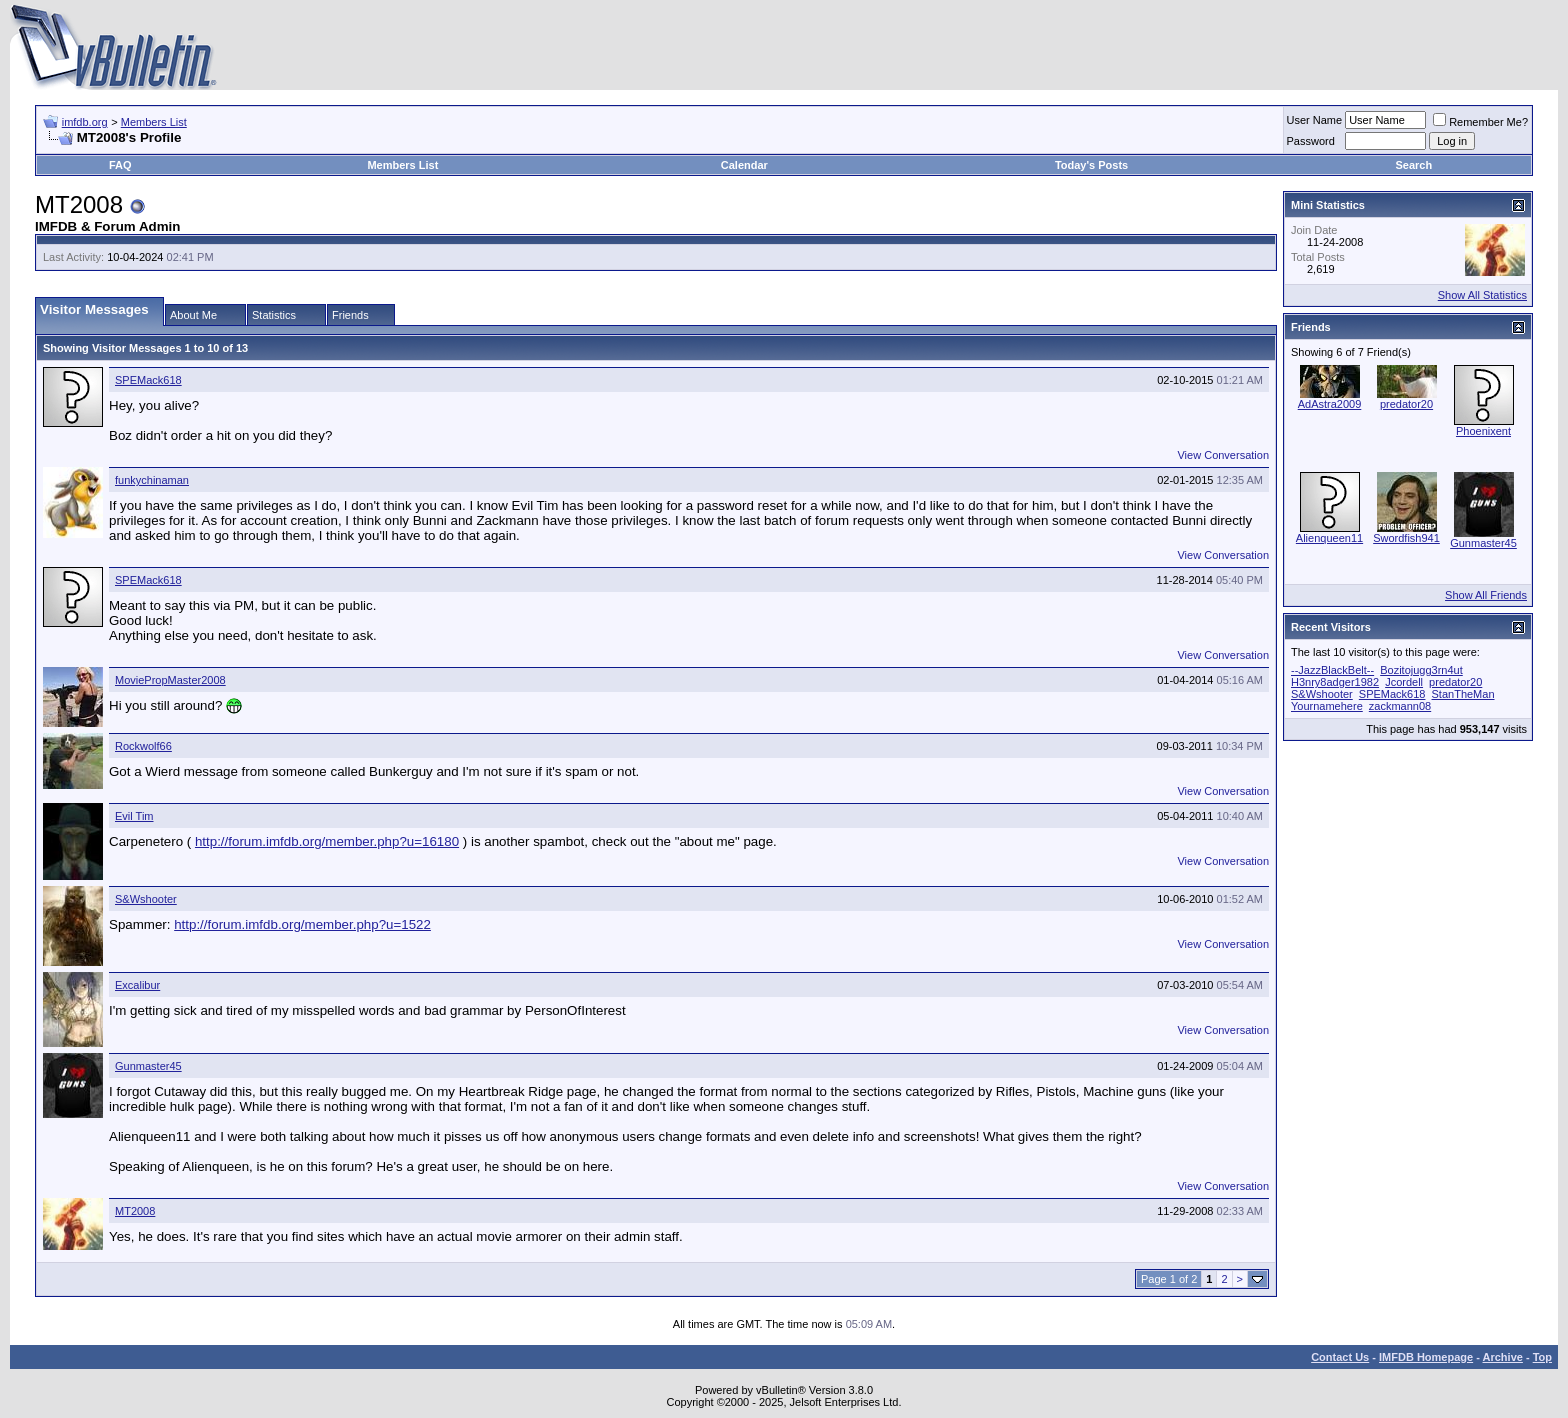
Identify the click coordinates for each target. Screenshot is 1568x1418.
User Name (1315, 120)
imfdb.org (85, 122)
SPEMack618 (148, 380)
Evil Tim (134, 816)
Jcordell (1404, 682)
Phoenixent (1483, 431)
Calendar (744, 165)
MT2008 (135, 1211)
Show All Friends (1486, 595)
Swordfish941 (1406, 538)
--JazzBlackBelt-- (1332, 670)
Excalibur (137, 985)
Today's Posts (1091, 165)
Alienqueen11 (1329, 538)
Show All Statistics (1482, 295)
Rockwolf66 (143, 746)
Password (1311, 141)
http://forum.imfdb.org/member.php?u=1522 (302, 924)
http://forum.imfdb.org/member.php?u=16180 (327, 841)
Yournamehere (1327, 706)
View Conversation (1223, 455)
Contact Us (1340, 1357)
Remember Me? (1480, 122)
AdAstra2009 (1330, 404)
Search (1414, 165)
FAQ (120, 165)
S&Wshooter (146, 899)
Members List (154, 122)
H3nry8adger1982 (1335, 682)
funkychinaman (152, 480)
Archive (1503, 1357)
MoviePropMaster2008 (170, 680)
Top (1542, 1357)
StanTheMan (1463, 694)
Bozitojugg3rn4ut (1421, 670)
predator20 (1406, 404)
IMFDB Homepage (1426, 1357)
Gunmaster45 (148, 1066)
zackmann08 (1400, 706)
